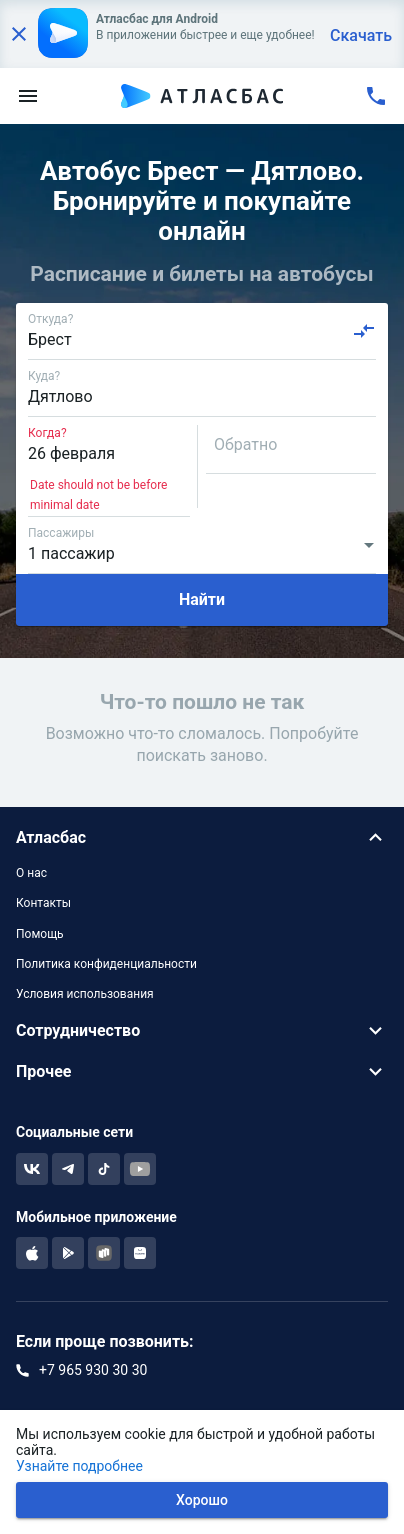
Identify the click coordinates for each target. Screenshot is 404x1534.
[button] (202, 837)
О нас (31, 873)
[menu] (28, 96)
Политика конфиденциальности (106, 964)
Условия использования (85, 994)
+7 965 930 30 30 (93, 1370)
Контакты (43, 903)
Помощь (40, 934)
